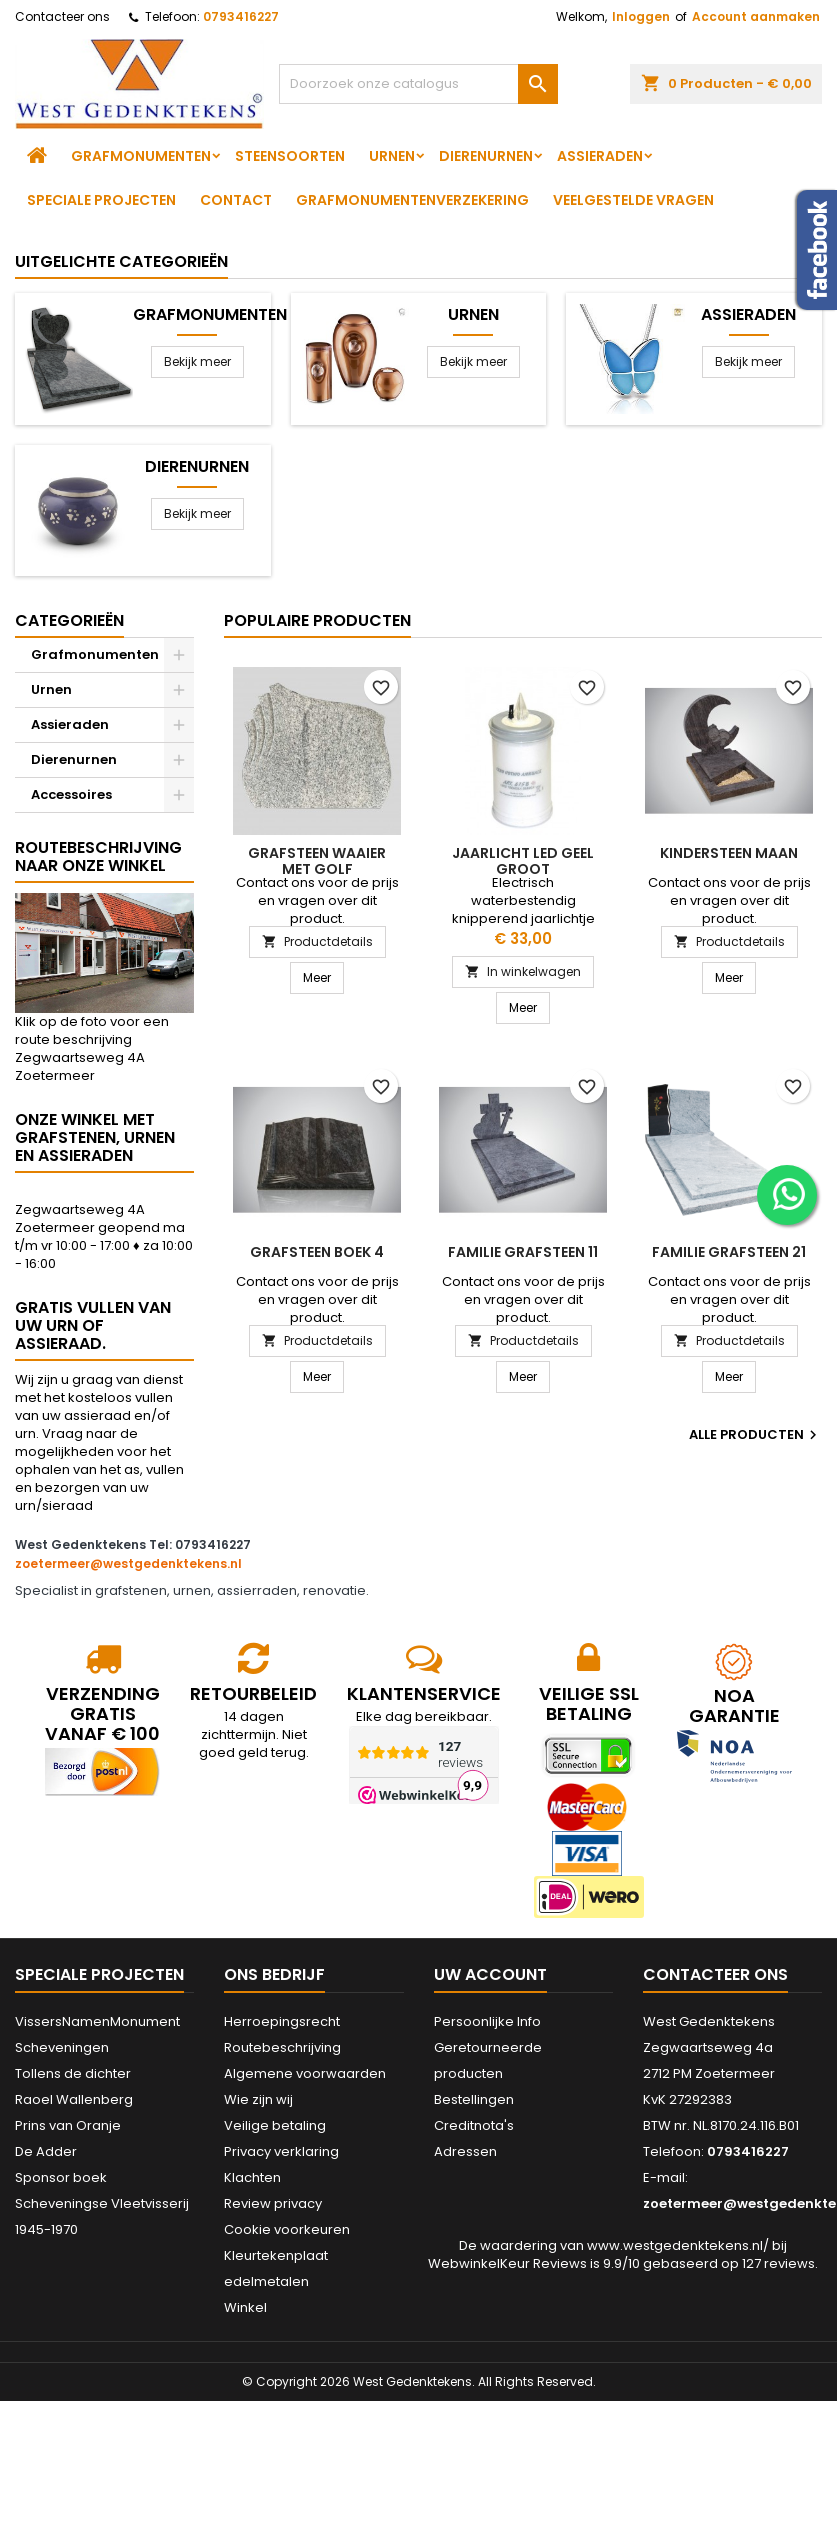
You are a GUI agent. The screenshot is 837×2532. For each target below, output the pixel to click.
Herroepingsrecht (282, 2021)
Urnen (392, 156)
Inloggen (641, 16)
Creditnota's (474, 2125)
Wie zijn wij (258, 2099)
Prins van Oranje (68, 2125)
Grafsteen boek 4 (317, 1252)
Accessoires (71, 794)
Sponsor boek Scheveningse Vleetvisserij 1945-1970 (102, 2203)
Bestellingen (474, 2099)
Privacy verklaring (281, 2151)
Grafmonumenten (141, 156)
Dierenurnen (486, 156)
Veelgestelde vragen (633, 200)
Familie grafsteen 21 (729, 1252)
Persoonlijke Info (487, 2021)
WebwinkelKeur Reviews (507, 2263)
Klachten (252, 2177)
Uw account (490, 1974)
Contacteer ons (62, 16)
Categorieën (69, 620)
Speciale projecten (101, 200)
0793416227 (241, 16)
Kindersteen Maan (729, 853)
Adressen (465, 2151)
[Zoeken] (418, 84)
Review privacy (273, 2203)
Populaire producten (317, 620)
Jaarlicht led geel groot (523, 861)
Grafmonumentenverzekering (412, 200)
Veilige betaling (275, 2125)
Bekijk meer (197, 361)
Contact (236, 200)
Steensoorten (290, 156)
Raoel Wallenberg (74, 2099)
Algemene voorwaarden (305, 2073)
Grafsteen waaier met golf (317, 861)
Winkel (245, 2307)
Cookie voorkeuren (287, 2229)
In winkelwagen (523, 971)
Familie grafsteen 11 (523, 1252)
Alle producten (755, 1435)
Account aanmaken (756, 16)
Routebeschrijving (282, 2047)
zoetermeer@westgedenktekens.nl (128, 1563)
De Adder (46, 2151)
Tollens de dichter (73, 2073)
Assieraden (600, 156)
